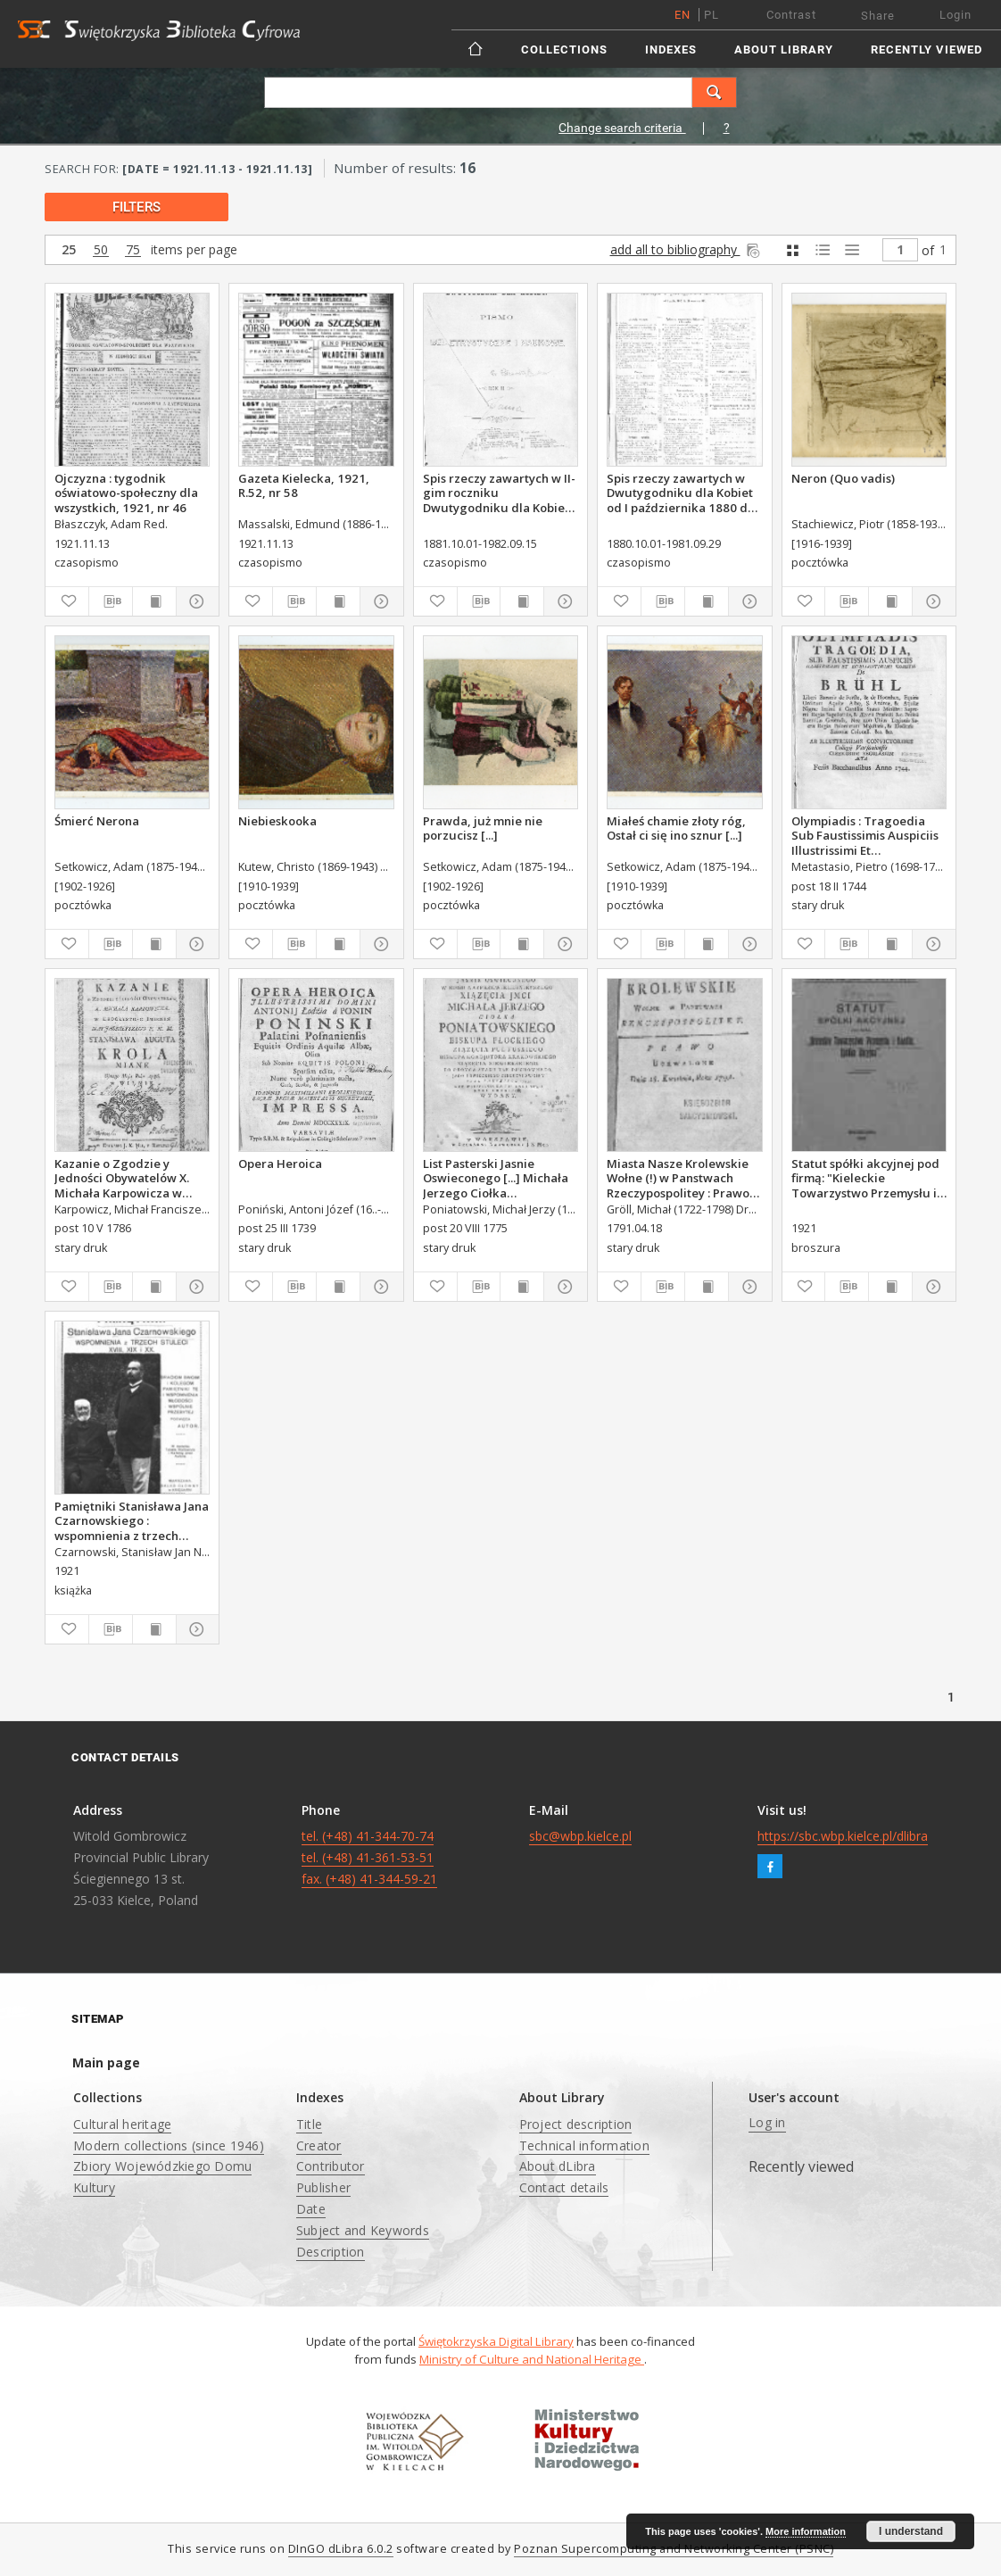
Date (311, 2208)
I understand (911, 2531)
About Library (783, 49)
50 (101, 250)
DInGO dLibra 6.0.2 (340, 2548)
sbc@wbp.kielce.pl (580, 1835)
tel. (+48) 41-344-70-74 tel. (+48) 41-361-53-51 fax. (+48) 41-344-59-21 (369, 1857)
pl (711, 14)
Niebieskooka (277, 821)
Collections (564, 49)
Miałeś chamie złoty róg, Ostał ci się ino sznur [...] (676, 828)
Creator (319, 2145)
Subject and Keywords (362, 2230)
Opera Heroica (280, 1163)
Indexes (671, 49)
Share (878, 15)
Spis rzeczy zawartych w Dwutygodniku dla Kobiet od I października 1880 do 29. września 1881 (681, 492)
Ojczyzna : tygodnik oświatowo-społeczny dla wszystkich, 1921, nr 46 (126, 492)
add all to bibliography (686, 249)
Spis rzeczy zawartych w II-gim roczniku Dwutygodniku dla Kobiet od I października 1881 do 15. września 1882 (499, 492)
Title (309, 2124)
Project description (576, 2124)
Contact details (564, 2187)
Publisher (323, 2187)
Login (955, 14)
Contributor (330, 2166)
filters (136, 207)
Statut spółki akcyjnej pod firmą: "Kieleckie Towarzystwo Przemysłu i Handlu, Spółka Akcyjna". (865, 1177)
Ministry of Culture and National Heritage (531, 2359)
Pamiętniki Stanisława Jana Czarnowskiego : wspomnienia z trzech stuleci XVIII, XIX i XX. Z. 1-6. (131, 1520)
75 (133, 250)
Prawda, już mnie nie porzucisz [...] (482, 828)
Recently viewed (926, 49)
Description (330, 2251)
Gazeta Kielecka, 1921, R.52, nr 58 (303, 485)
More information (805, 2531)
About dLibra (557, 2166)
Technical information (584, 2145)
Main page (106, 2062)
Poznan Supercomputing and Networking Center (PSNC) (673, 2548)
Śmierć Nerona (96, 821)
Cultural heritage (122, 2124)
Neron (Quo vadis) (843, 478)
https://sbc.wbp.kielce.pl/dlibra (842, 1835)
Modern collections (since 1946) (168, 2145)
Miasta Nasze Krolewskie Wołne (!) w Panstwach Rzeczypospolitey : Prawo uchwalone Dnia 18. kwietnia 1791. (678, 1177)
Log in (767, 2122)
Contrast (791, 14)
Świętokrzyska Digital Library (496, 2341)
